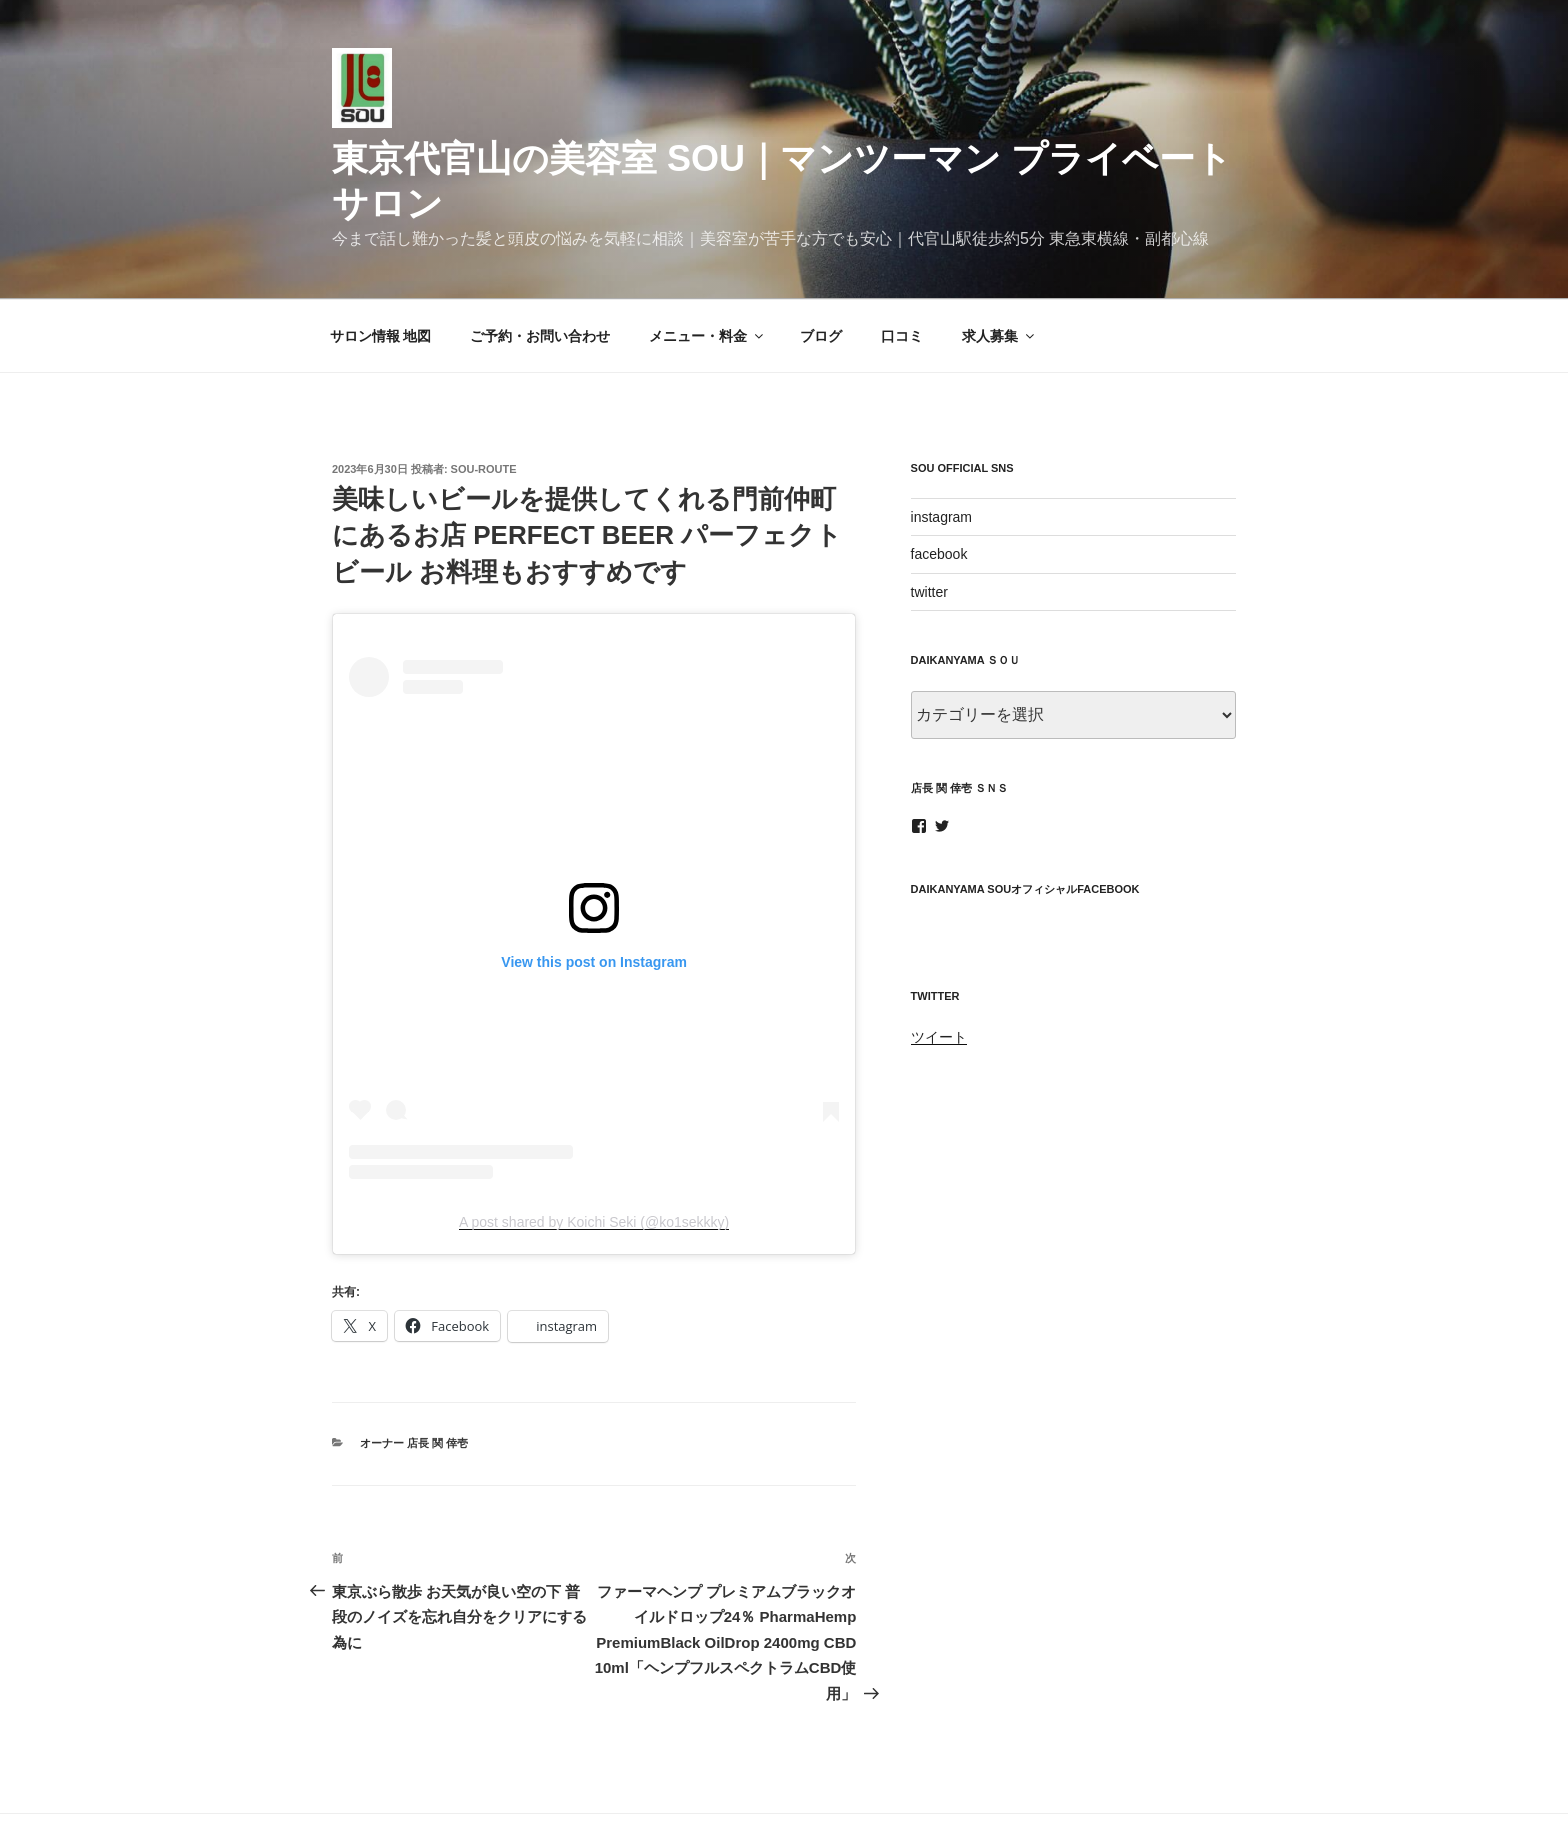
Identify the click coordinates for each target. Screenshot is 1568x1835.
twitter (929, 518)
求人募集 (999, 262)
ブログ (821, 262)
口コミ (902, 262)
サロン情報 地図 (381, 262)
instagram (941, 444)
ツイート (939, 964)
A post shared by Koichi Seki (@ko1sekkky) (594, 1149)
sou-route (484, 395)
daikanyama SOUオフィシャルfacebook (1025, 816)
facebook (939, 481)
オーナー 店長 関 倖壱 (414, 1370)
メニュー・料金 (707, 262)
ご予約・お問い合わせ (540, 262)
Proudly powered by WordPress (809, 1789)
